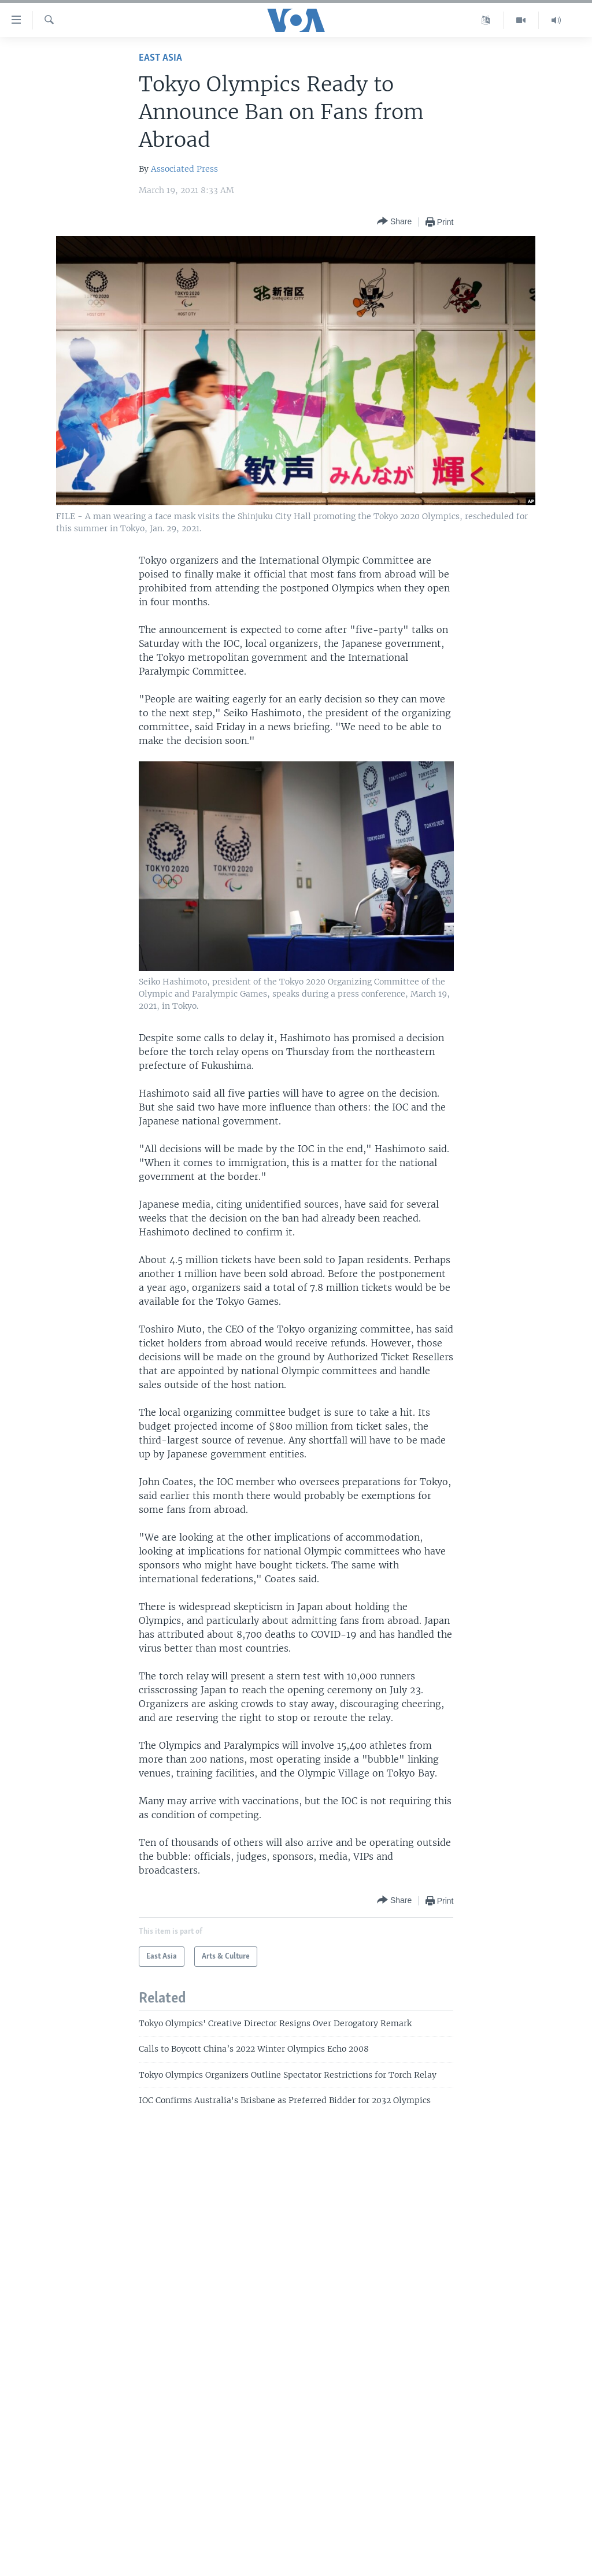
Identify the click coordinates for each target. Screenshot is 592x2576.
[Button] (394, 221)
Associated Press (184, 169)
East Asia (160, 58)
